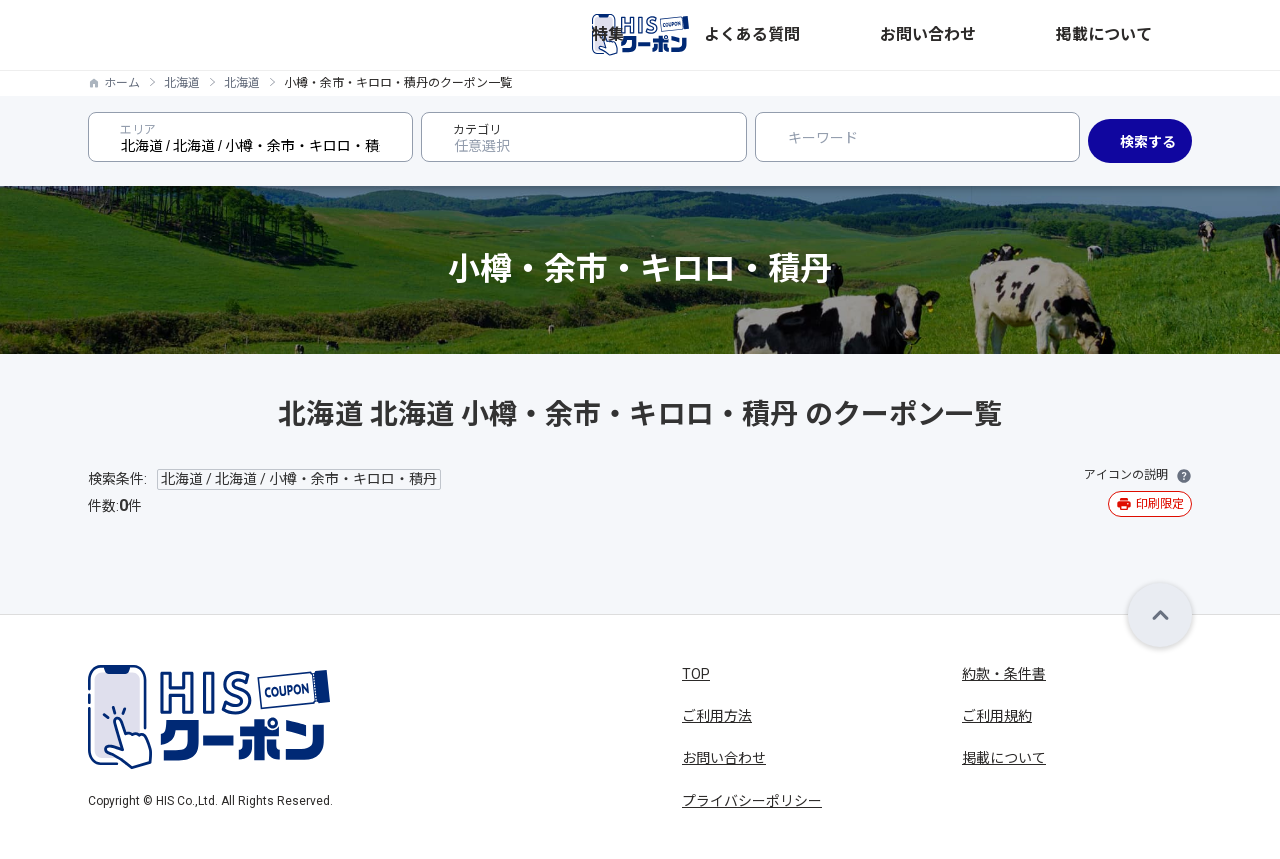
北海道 (182, 83)
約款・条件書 (1004, 674)
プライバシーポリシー (752, 801)
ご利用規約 (997, 716)
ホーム (122, 83)
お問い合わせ (1042, 35)
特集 (854, 35)
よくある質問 (934, 35)
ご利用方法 (717, 716)
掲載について (1150, 35)
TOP (696, 674)
